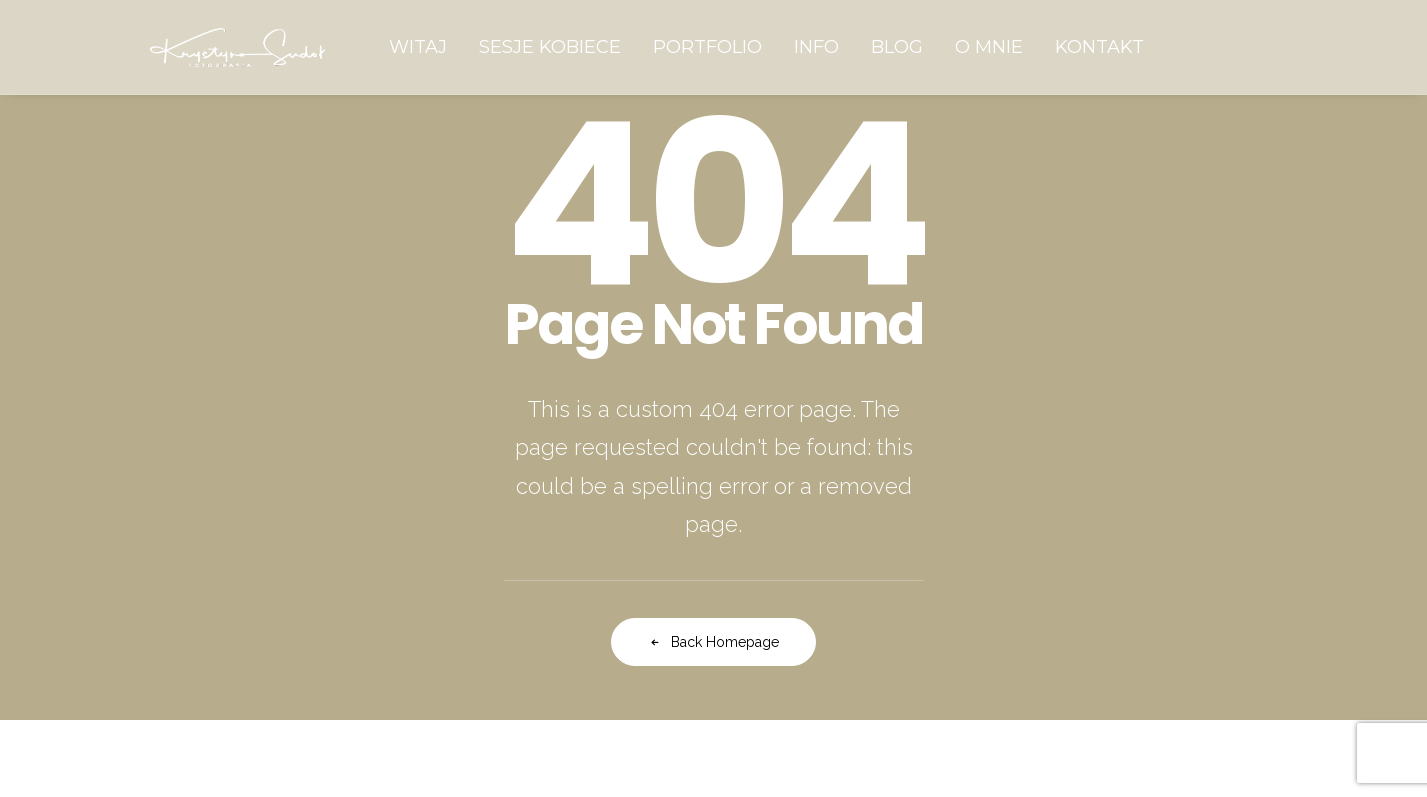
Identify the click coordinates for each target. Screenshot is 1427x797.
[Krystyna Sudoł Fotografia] (238, 47)
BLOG (897, 47)
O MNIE (989, 47)
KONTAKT (1099, 47)
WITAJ (418, 47)
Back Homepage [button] (713, 642)
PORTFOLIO (707, 47)
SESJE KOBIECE (550, 47)
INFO (816, 47)
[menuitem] (418, 47)
